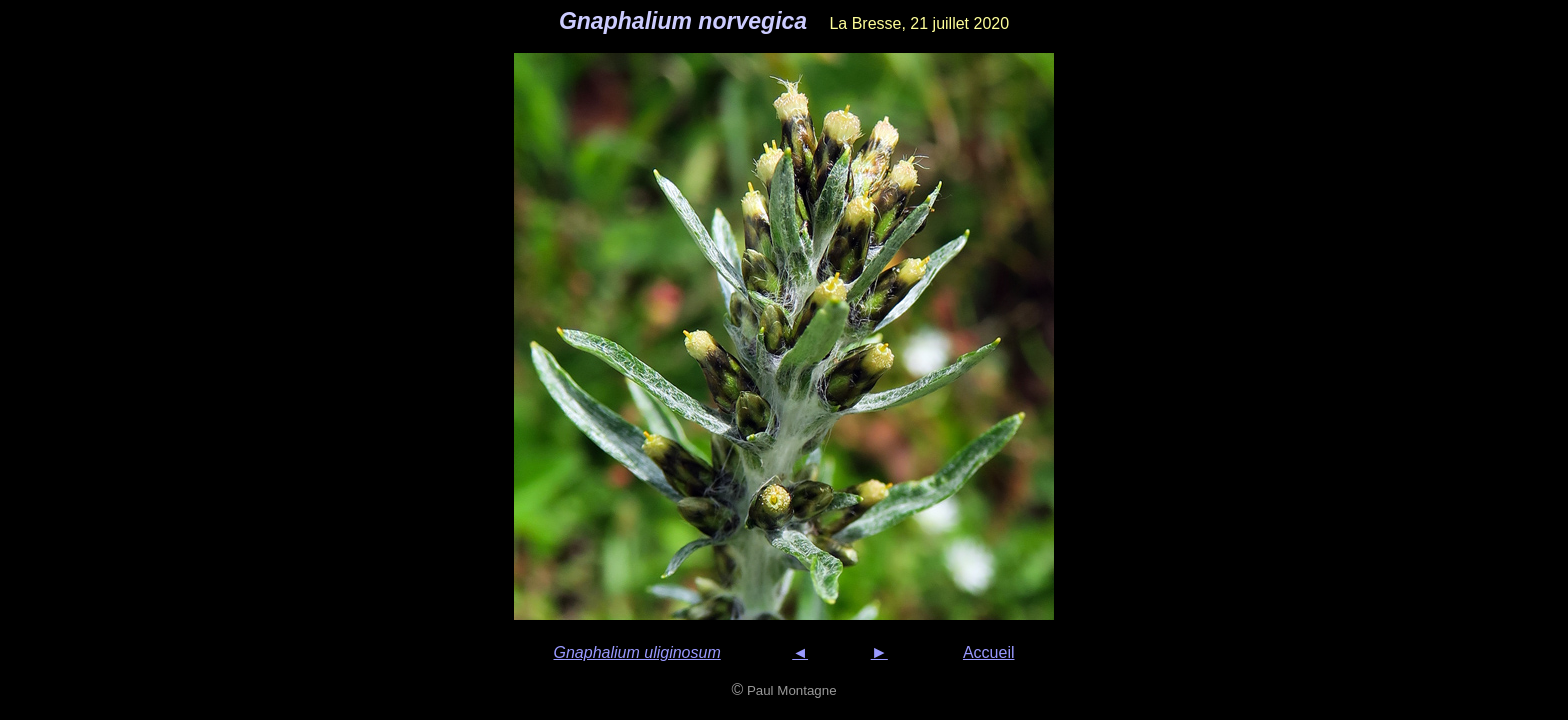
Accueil (989, 652)
